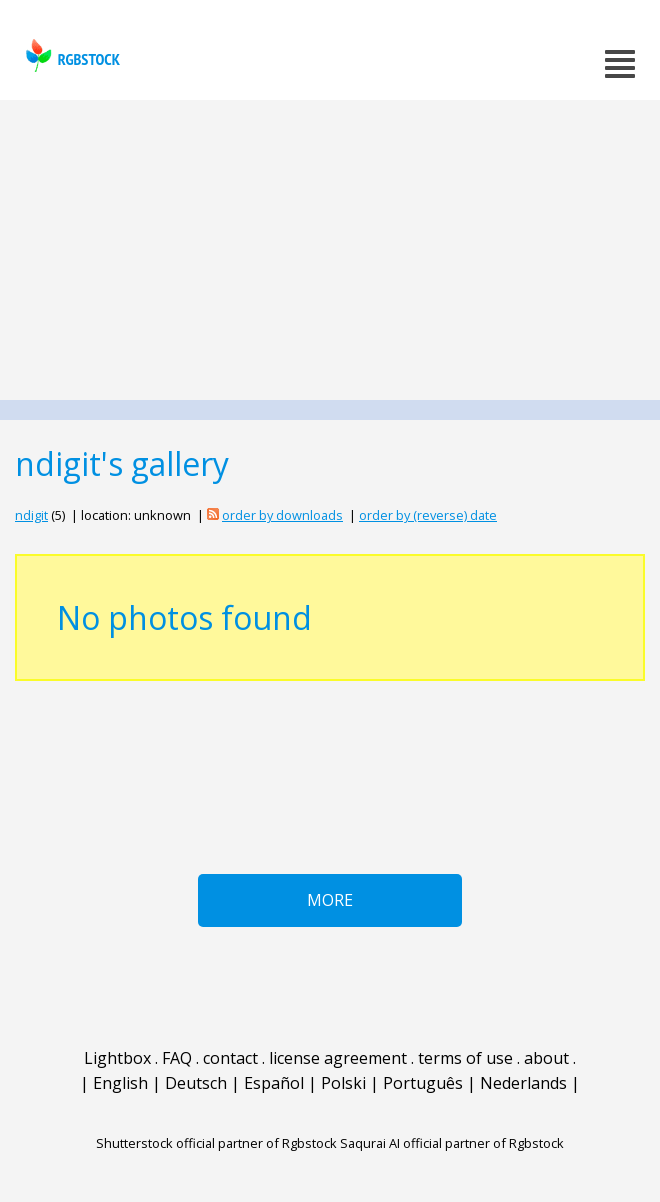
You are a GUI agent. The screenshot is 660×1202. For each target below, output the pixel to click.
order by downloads (282, 515)
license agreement (338, 1058)
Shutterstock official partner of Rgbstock (216, 1143)
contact (230, 1058)
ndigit (31, 515)
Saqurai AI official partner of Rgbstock (452, 1143)
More (330, 900)
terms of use (465, 1058)
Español (274, 1083)
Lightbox (117, 1058)
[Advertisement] (330, 250)
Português (423, 1083)
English (120, 1083)
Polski (343, 1083)
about (546, 1058)
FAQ (177, 1058)
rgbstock (70, 55)
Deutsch (196, 1083)
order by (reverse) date (428, 515)
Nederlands (523, 1083)
